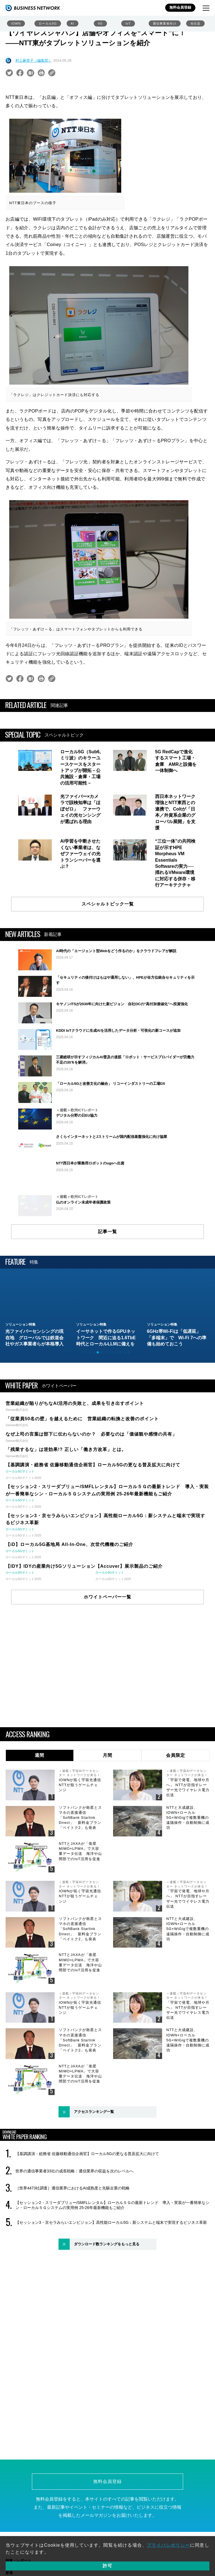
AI (72, 23)
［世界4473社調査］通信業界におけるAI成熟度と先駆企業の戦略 (72, 2250)
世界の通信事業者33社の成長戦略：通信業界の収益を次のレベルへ (74, 2233)
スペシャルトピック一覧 (107, 904)
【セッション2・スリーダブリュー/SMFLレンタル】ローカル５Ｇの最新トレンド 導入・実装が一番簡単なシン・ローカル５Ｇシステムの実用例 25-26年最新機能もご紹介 (112, 2268)
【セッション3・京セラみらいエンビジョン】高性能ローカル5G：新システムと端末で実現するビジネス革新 (111, 2285)
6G (100, 23)
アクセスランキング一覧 (94, 2174)
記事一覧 (107, 1294)
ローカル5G (48, 23)
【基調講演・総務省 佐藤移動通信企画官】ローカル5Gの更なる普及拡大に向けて (87, 2216)
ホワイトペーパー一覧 (107, 1659)
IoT (128, 23)
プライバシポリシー (168, 2545)
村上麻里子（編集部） (33, 60)
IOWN (16, 23)
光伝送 (195, 23)
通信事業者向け (164, 23)
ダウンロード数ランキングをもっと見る (106, 2307)
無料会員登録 (180, 7)
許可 (107, 2565)
